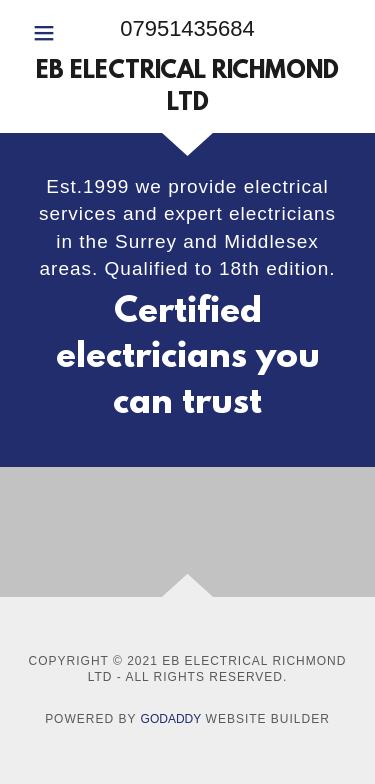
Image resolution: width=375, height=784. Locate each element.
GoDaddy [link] (171, 719)
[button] (49, 33)
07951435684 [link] (187, 28)
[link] (187, 89)
